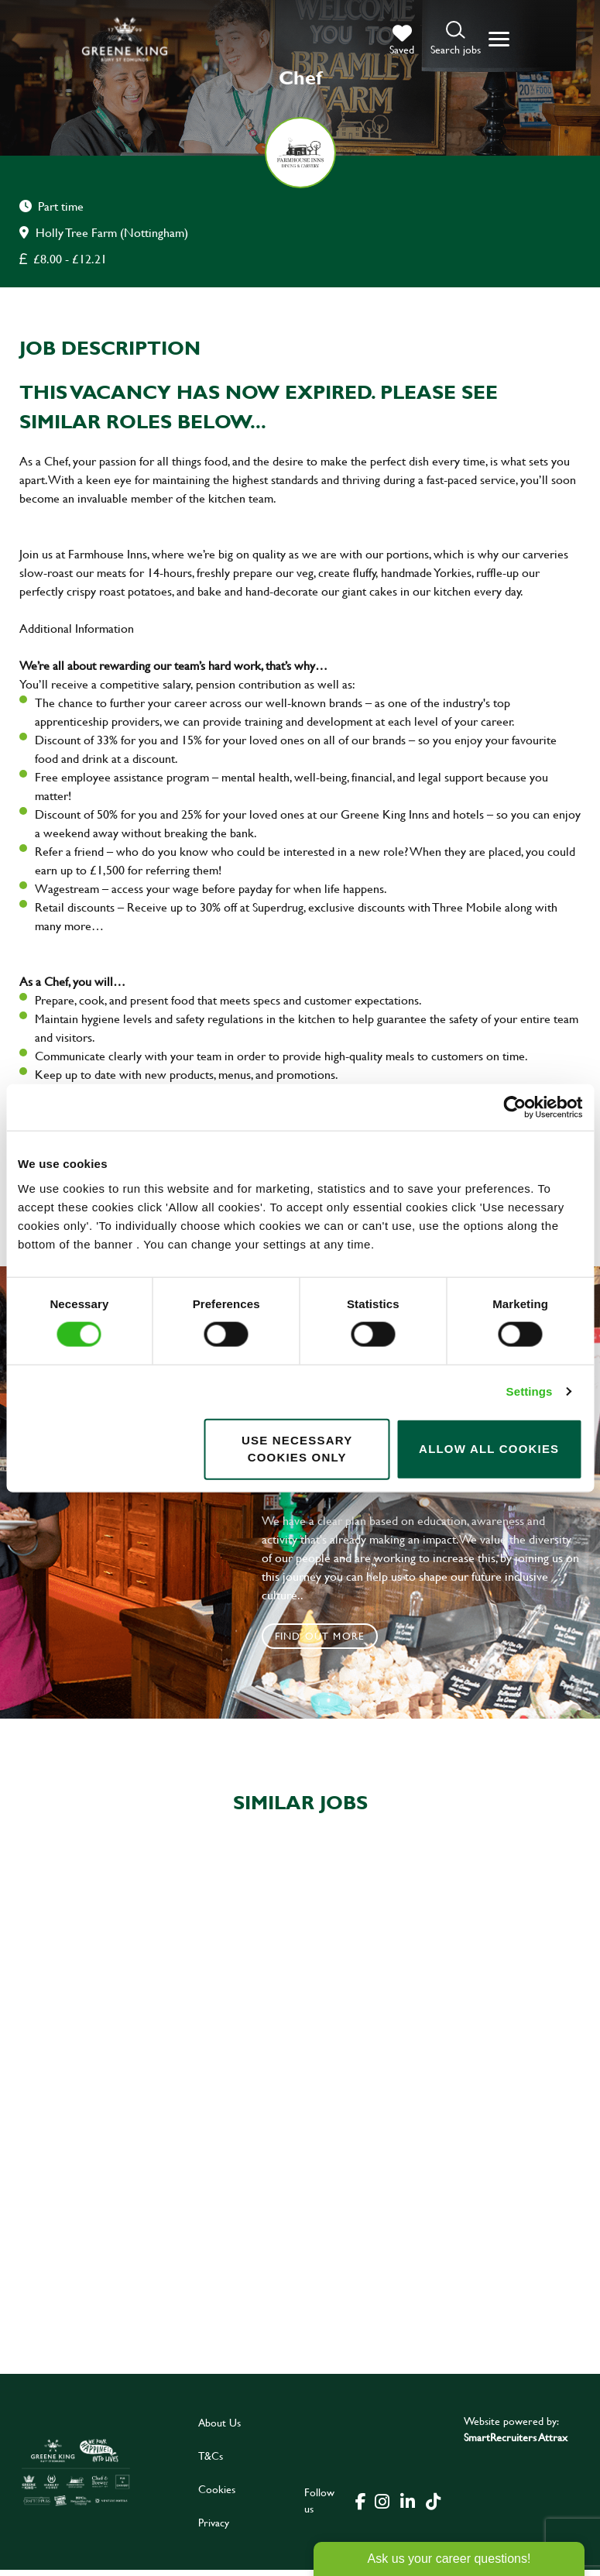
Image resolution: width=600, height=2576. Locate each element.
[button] (455, 39)
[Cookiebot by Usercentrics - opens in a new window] (514, 1107)
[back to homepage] (124, 39)
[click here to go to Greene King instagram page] (382, 2506)
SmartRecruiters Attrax (515, 2443)
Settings (529, 1391)
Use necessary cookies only (297, 1448)
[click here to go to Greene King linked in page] (408, 2506)
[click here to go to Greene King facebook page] (361, 2506)
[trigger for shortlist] (402, 40)
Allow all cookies (489, 1448)
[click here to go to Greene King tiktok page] (434, 2506)
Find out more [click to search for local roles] (320, 1636)
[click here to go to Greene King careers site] (75, 2477)
